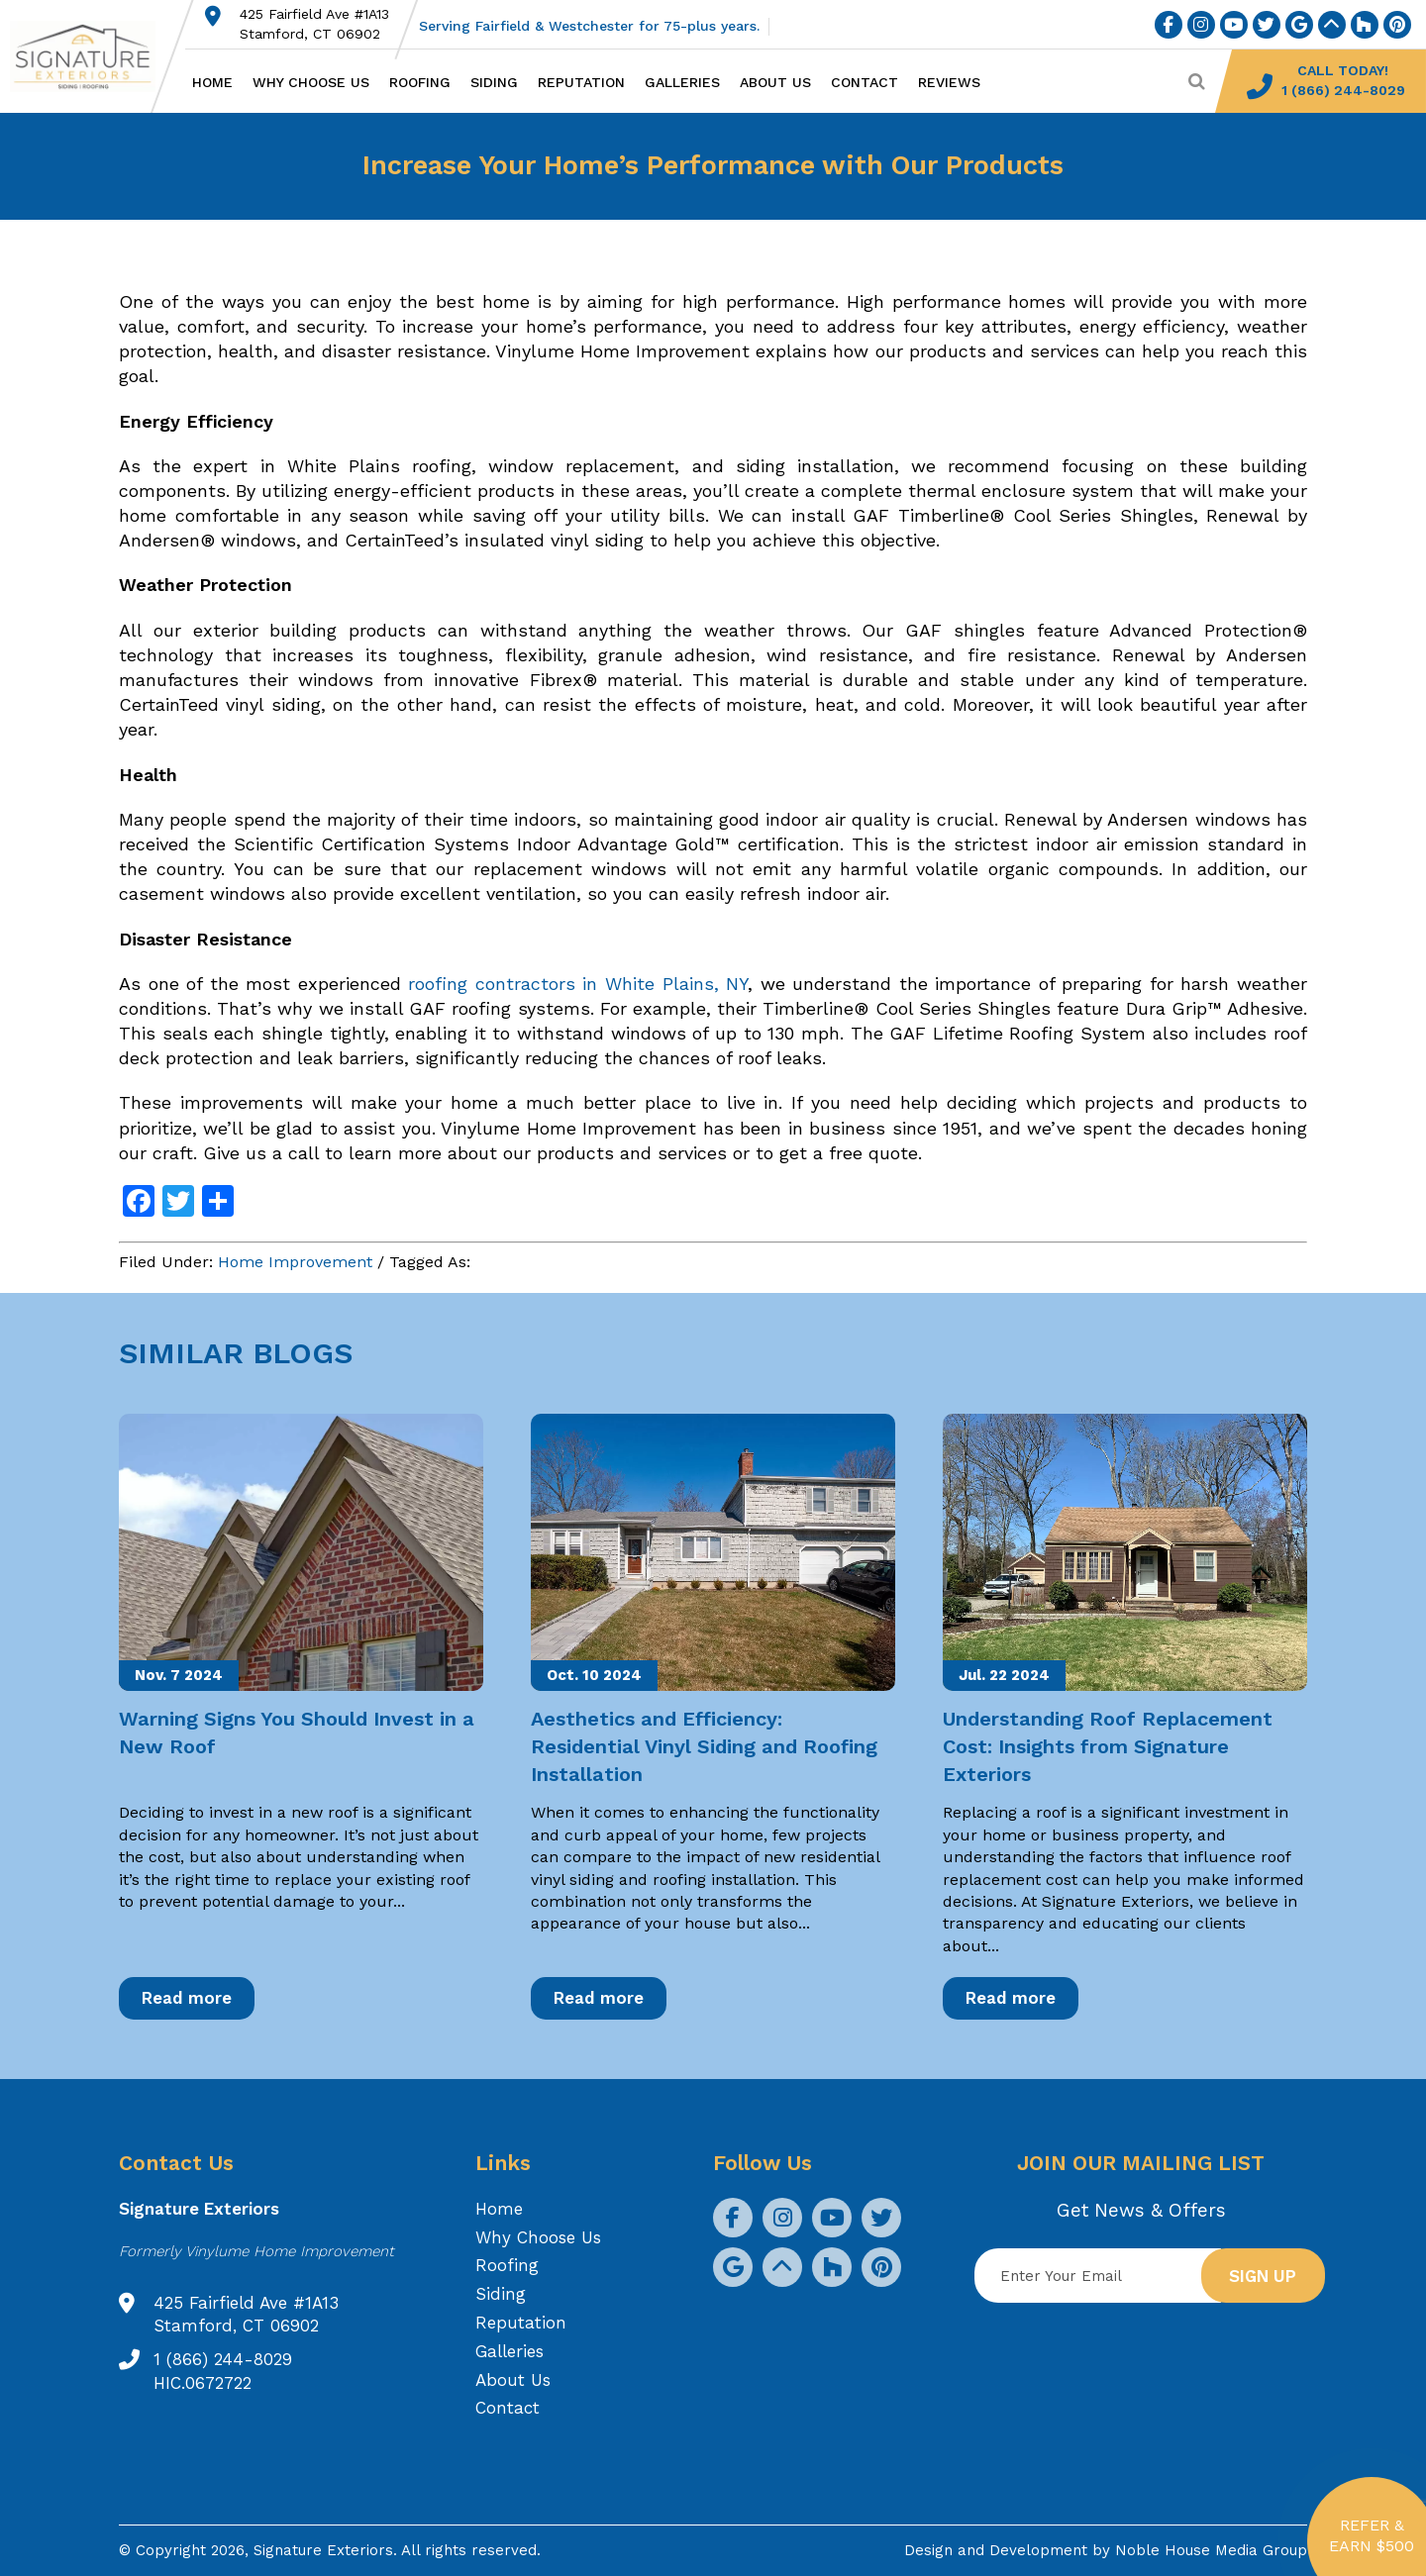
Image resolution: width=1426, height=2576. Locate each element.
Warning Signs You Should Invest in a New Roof (296, 1732)
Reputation (581, 82)
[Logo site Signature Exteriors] (92, 57)
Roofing (420, 82)
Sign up (1262, 2276)
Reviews (949, 82)
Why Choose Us (311, 82)
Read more (187, 1998)
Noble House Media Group (1211, 2550)
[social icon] (1168, 25)
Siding (494, 82)
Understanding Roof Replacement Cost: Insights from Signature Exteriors (1108, 1746)
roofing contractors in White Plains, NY (578, 983)
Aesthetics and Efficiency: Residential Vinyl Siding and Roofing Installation (704, 1746)
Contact (864, 82)
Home (212, 82)
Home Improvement (295, 1261)
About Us (775, 82)
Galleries (682, 82)
